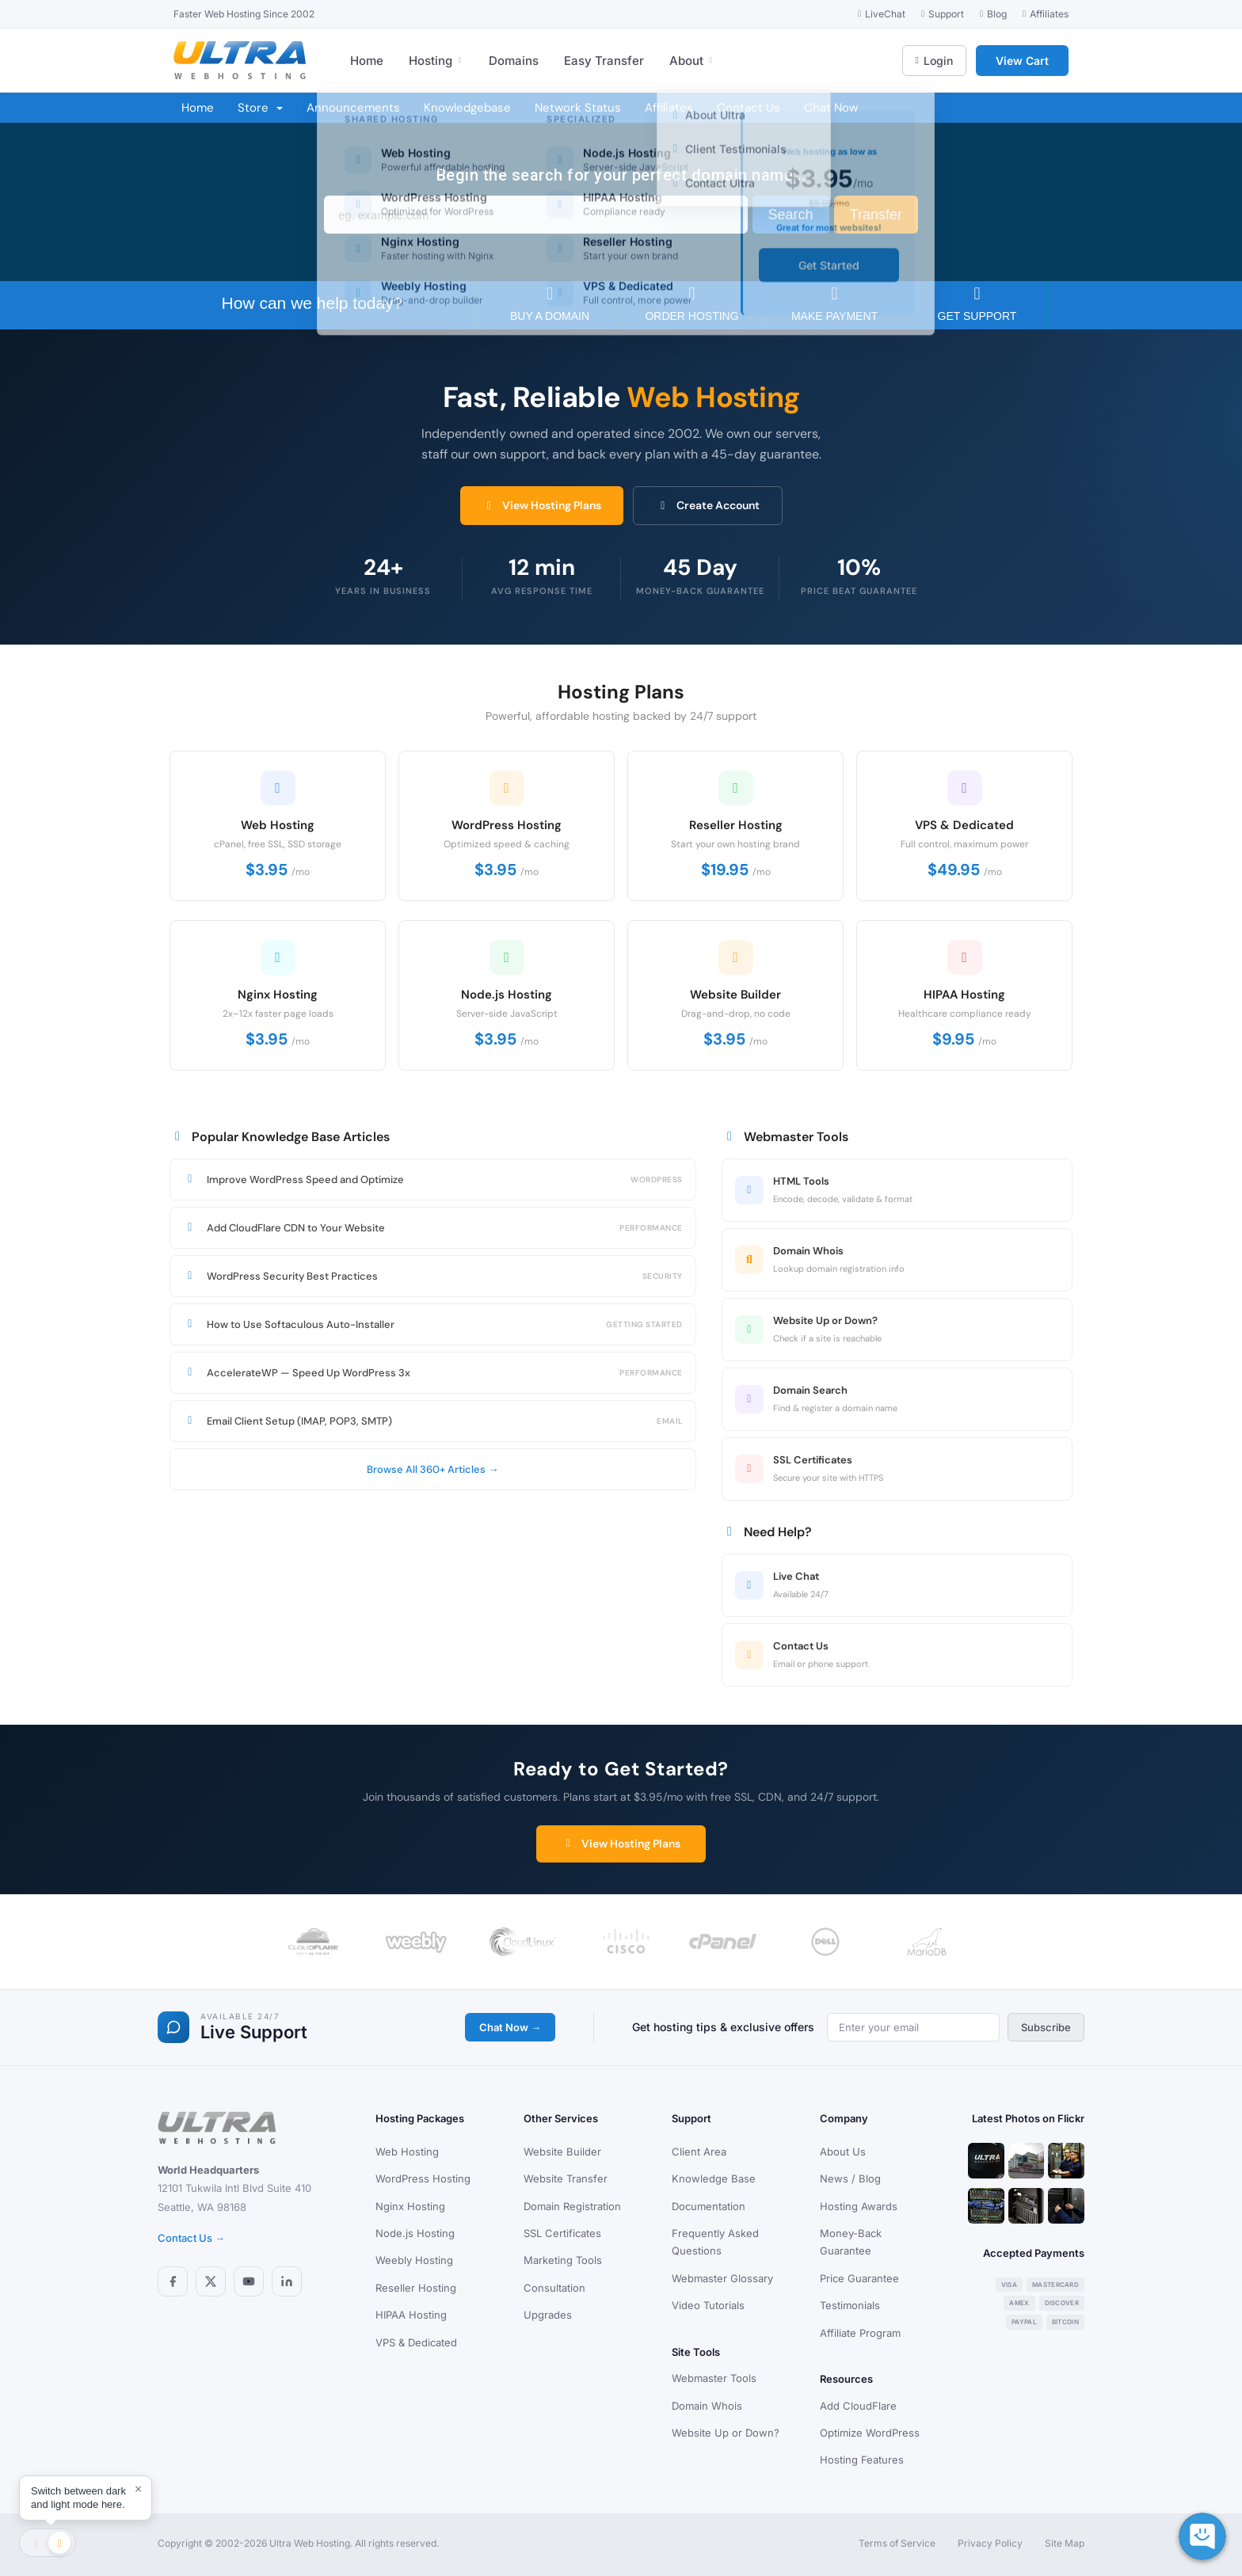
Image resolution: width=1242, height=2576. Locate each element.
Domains (514, 60)
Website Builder (562, 2151)
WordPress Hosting (423, 2178)
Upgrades (548, 2314)
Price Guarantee (859, 2278)
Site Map (1064, 2543)
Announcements (353, 108)
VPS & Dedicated (416, 2342)
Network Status (578, 108)
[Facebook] (173, 2281)
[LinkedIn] (287, 2281)
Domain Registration (572, 2206)
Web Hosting (407, 2151)
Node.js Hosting (415, 2233)
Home (366, 60)
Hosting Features (862, 2459)
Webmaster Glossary (722, 2278)
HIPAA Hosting (411, 2314)
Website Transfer (566, 2178)
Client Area (699, 2151)
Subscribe (1046, 2027)
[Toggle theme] (47, 2542)
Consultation (554, 2287)
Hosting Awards (858, 2206)
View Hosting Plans (542, 505)
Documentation (708, 2206)
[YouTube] (249, 2281)
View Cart (1022, 60)
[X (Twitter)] (211, 2281)
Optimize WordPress (870, 2432)
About (691, 60)
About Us (843, 2151)
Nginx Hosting (410, 2206)
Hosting (436, 60)
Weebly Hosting (414, 2260)
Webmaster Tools (714, 2378)
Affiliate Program (860, 2333)
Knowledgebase (467, 108)
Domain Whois (707, 2405)
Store (260, 108)
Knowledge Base (714, 2178)
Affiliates (669, 108)
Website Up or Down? (725, 2432)
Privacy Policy (990, 2543)
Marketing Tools (563, 2260)
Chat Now (831, 108)
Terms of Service (897, 2543)
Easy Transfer (604, 60)
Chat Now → (510, 2027)
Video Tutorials (708, 2305)
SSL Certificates (562, 2233)
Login (934, 60)
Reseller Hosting (415, 2287)
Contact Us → (191, 2238)
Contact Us (748, 108)
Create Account (708, 505)
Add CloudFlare (858, 2405)
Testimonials (850, 2305)
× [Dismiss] (138, 2489)
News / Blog (850, 2178)
